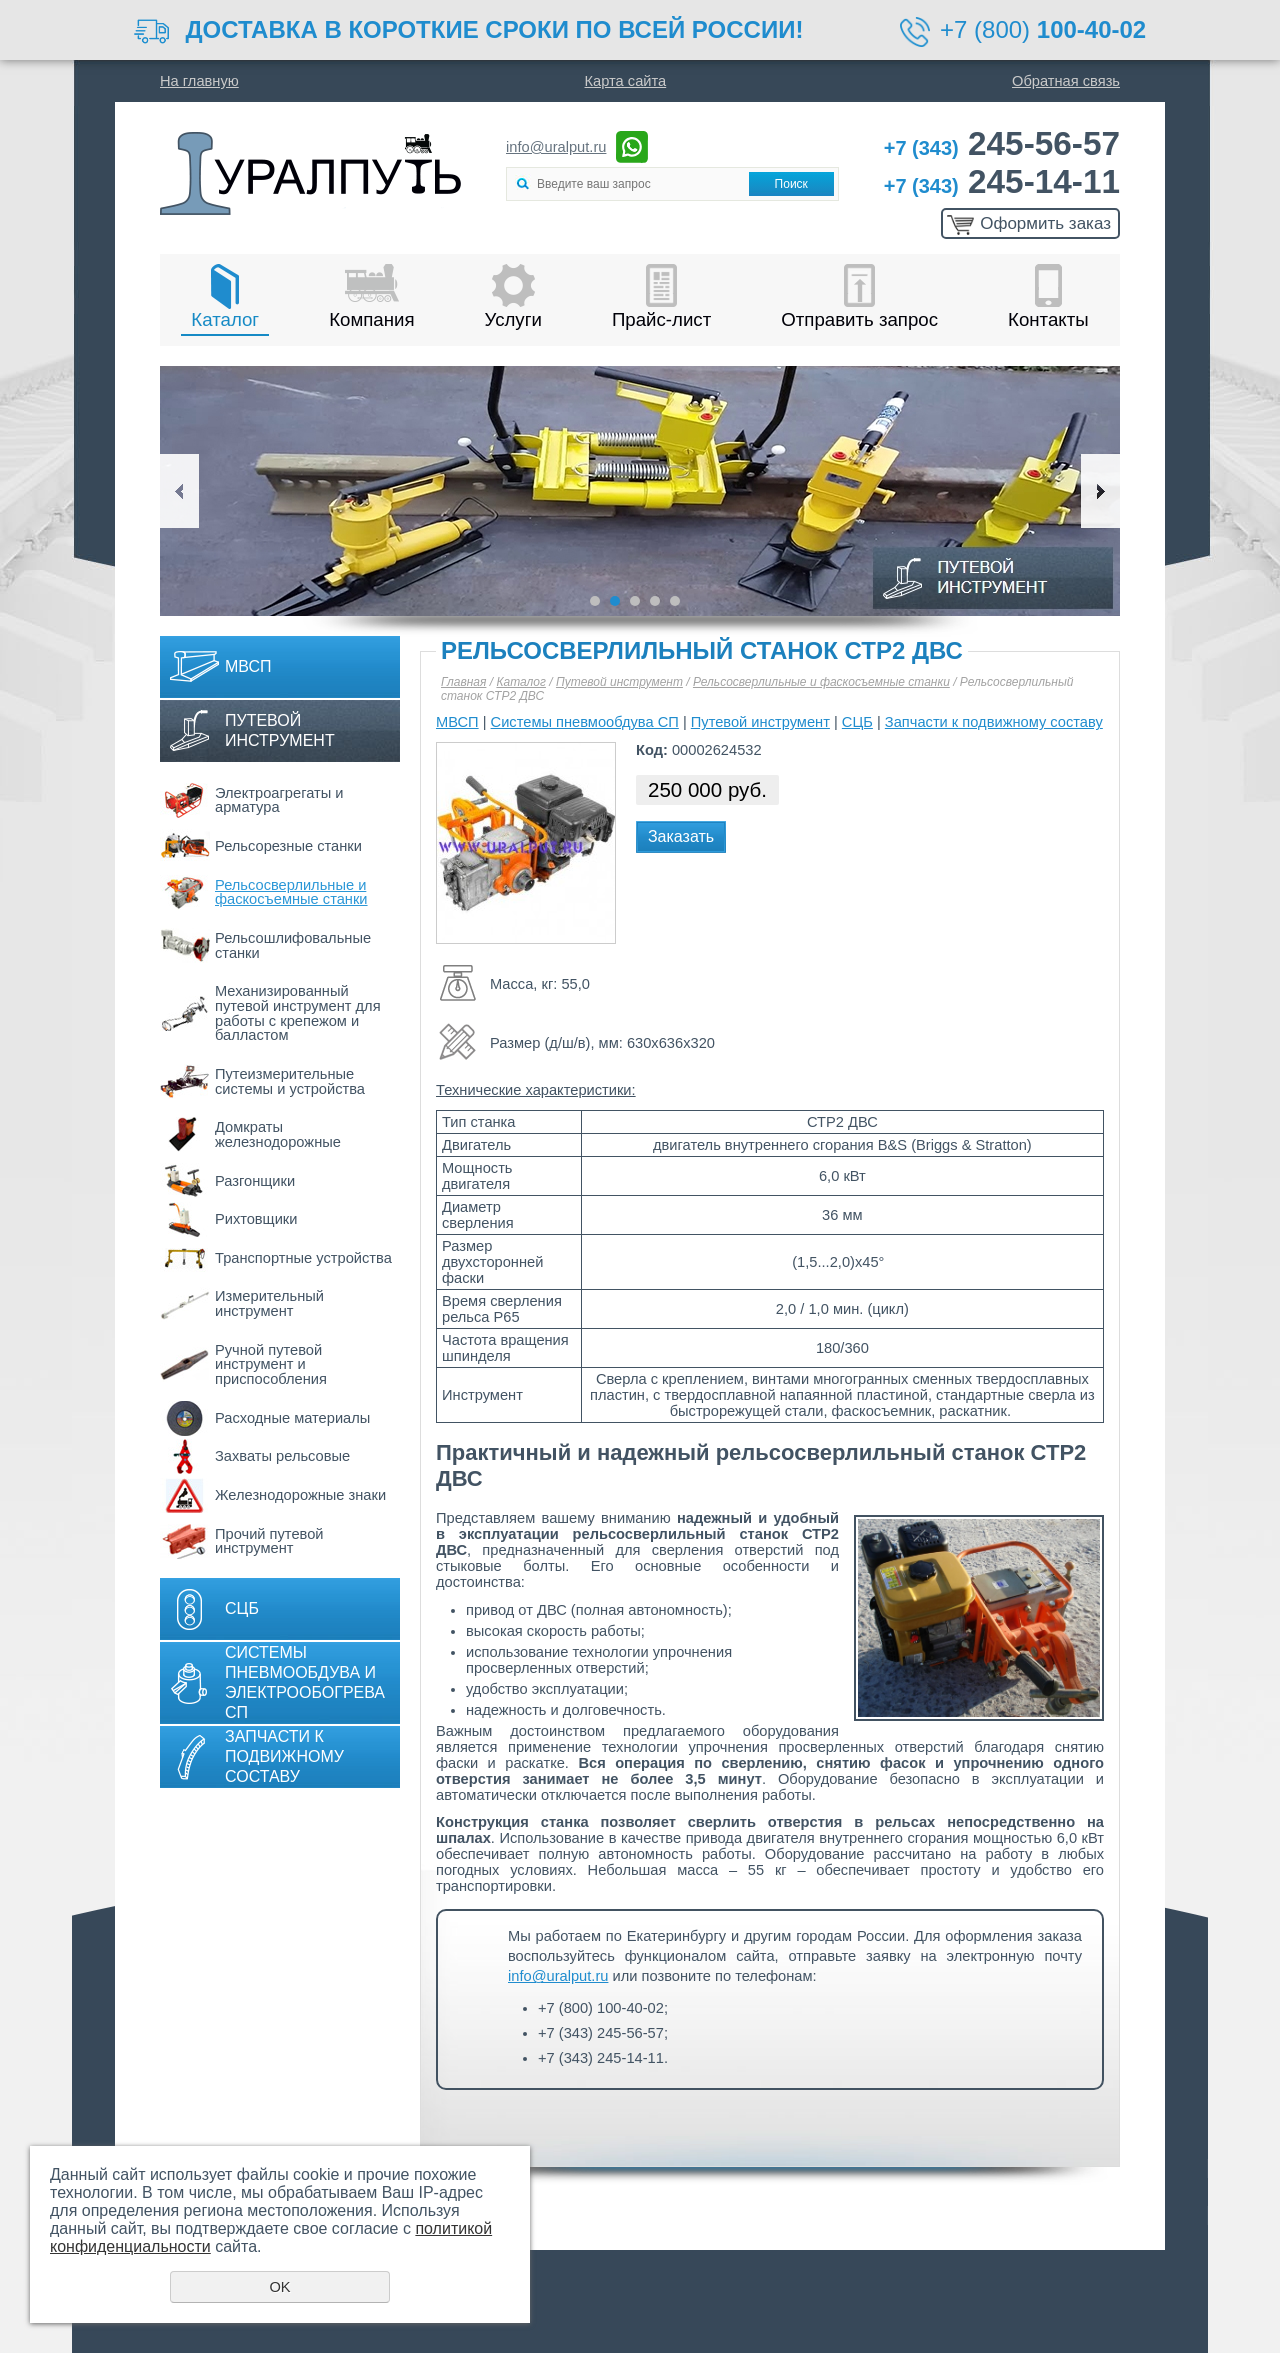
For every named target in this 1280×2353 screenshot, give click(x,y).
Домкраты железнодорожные (278, 1134)
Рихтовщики (256, 1219)
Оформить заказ (1045, 223)
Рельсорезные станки (288, 846)
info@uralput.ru (556, 147)
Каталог (225, 319)
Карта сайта (626, 81)
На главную (199, 81)
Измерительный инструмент (269, 1303)
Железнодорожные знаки (300, 1495)
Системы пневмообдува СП (585, 722)
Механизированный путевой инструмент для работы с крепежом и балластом (298, 1013)
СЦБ (242, 1608)
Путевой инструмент (280, 730)
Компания (371, 319)
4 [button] (655, 601)
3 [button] (635, 601)
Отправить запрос (859, 319)
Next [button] (1100, 491)
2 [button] (615, 601)
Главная (463, 682)
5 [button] (675, 601)
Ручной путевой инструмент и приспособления (271, 1364)
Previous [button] (179, 491)
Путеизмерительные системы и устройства (290, 1081)
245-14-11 (1002, 181)
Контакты (1048, 319)
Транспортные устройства (303, 1258)
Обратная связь (1066, 81)
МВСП (248, 666)
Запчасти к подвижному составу (284, 1756)
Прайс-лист (661, 319)
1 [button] (595, 601)
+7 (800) (1043, 29)
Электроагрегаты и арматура (279, 800)
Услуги (513, 319)
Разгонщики (255, 1181)
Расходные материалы (292, 1418)
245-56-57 (1002, 143)
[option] (640, 491)
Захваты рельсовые (282, 1456)
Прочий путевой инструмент (269, 1541)
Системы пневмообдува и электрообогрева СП (305, 1682)
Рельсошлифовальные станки (293, 945)
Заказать (681, 836)
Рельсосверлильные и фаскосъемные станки (291, 892)
